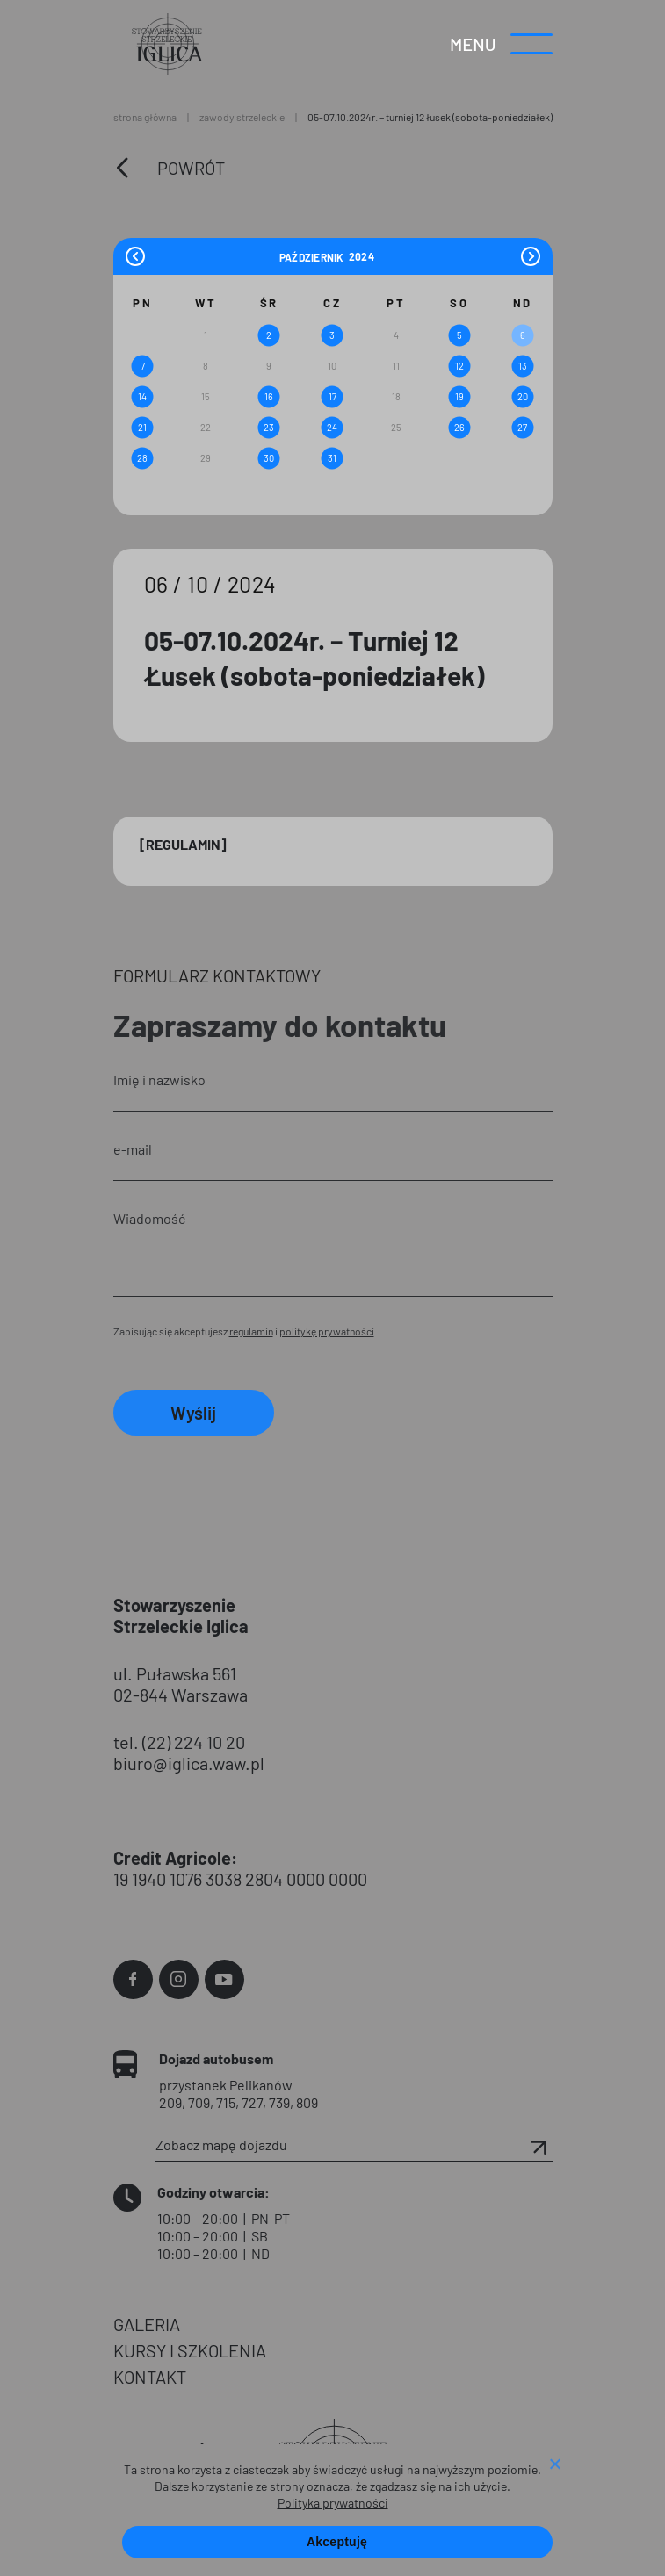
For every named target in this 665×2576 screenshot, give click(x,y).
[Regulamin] (183, 844)
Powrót (191, 167)
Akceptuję (337, 2542)
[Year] (362, 256)
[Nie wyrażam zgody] (554, 2465)
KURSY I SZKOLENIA (189, 2350)
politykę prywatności (326, 1331)
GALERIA (146, 2324)
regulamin (251, 1331)
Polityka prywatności (333, 2502)
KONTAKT (149, 2376)
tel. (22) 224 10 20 (179, 1741)
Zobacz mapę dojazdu (354, 2144)
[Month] (311, 256)
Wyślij (193, 1412)
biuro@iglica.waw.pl (188, 1763)
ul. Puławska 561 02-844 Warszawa (180, 1684)
